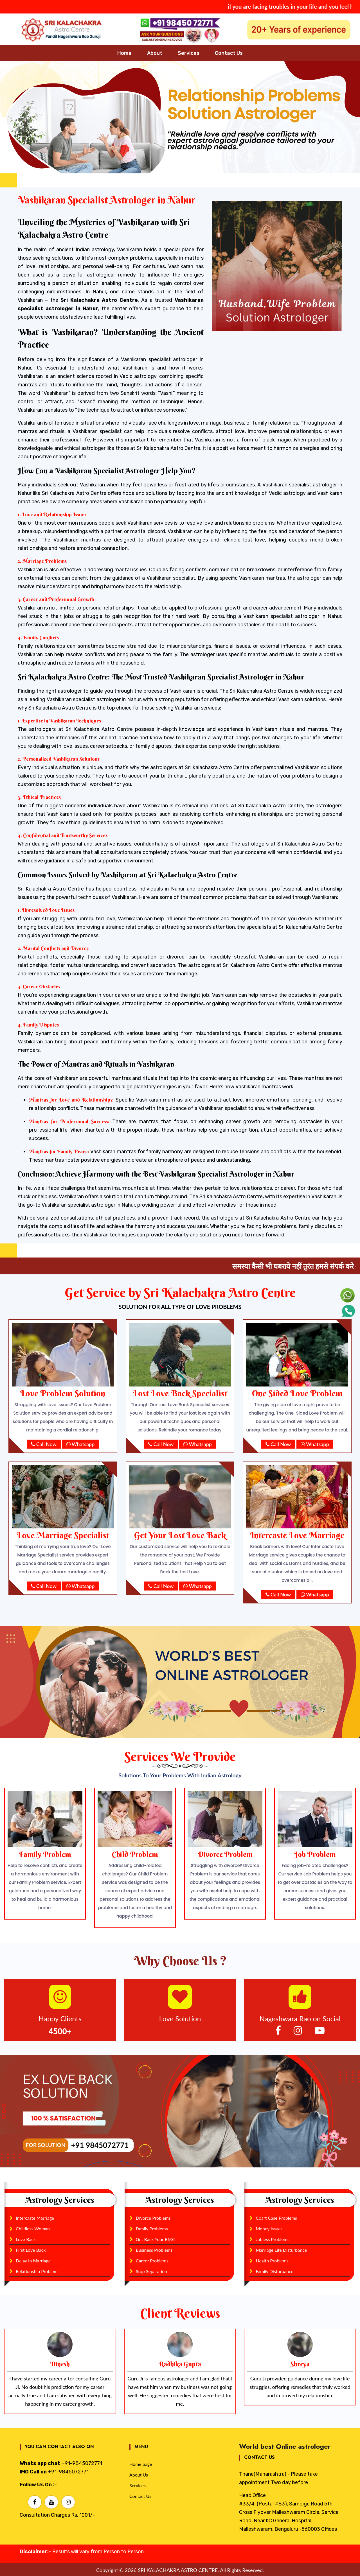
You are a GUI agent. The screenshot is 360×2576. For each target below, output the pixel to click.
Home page (140, 2463)
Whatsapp (80, 1444)
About (154, 53)
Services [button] (188, 53)
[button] (27, 117)
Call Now (44, 1444)
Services (137, 2484)
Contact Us (229, 53)
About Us (138, 2473)
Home (124, 53)
